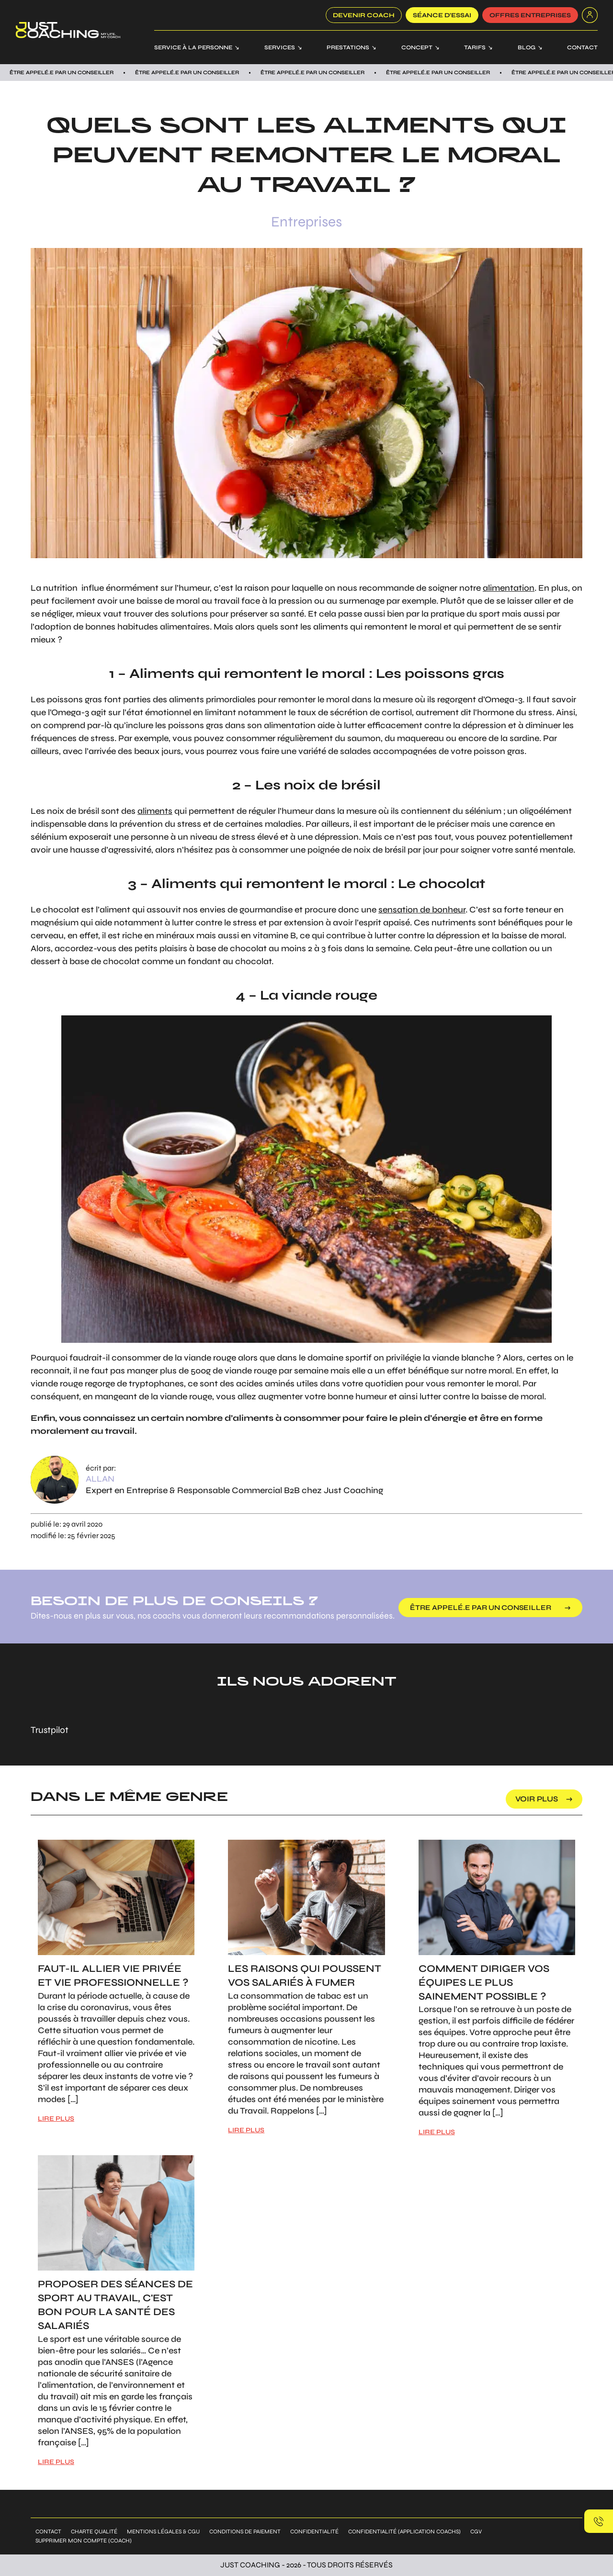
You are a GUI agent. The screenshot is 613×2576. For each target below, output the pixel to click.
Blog (526, 47)
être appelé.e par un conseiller (483, 1607)
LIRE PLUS (56, 2119)
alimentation (508, 588)
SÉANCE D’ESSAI (442, 15)
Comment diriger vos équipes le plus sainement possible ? (484, 1982)
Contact (582, 47)
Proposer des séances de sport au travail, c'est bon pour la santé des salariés (115, 2304)
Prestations (348, 47)
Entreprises (306, 221)
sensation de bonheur (421, 909)
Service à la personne (193, 47)
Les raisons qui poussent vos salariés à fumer (304, 1976)
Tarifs (475, 47)
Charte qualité (94, 2531)
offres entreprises (530, 15)
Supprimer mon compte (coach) (83, 2540)
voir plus (536, 1798)
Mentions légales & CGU (163, 2531)
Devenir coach (364, 15)
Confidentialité (314, 2531)
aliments (154, 811)
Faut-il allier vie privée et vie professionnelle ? (113, 1976)
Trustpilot (49, 1729)
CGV (476, 2531)
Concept (416, 47)
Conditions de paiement (245, 2531)
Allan (100, 1479)
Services (279, 47)
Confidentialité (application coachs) (404, 2531)
